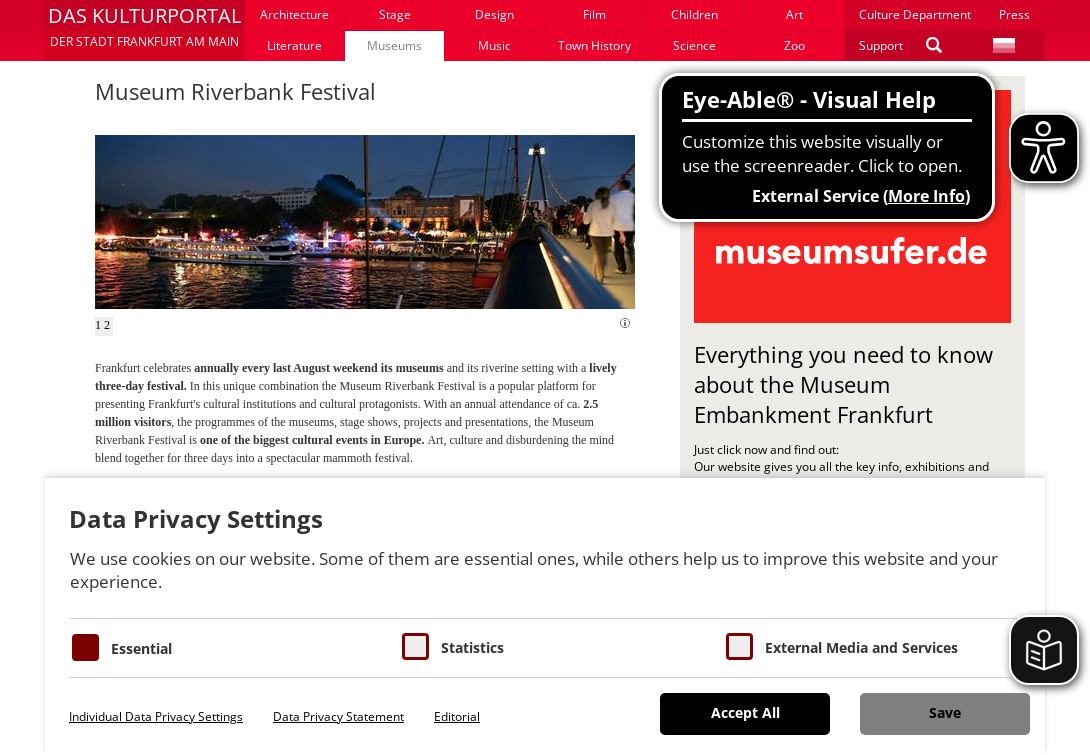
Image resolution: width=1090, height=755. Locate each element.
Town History (594, 45)
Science (694, 45)
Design (494, 14)
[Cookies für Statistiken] (415, 646)
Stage (395, 14)
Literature (294, 45)
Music (494, 45)
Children (694, 14)
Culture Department (915, 14)
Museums (394, 45)
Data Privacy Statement (338, 716)
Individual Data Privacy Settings (156, 716)
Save (945, 712)
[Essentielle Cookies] (85, 647)
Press (1014, 14)
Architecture (294, 14)
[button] (144, 30)
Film (594, 14)
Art (794, 14)
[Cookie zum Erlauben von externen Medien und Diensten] (739, 646)
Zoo (794, 45)
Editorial (457, 716)
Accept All (745, 712)
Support (881, 45)
